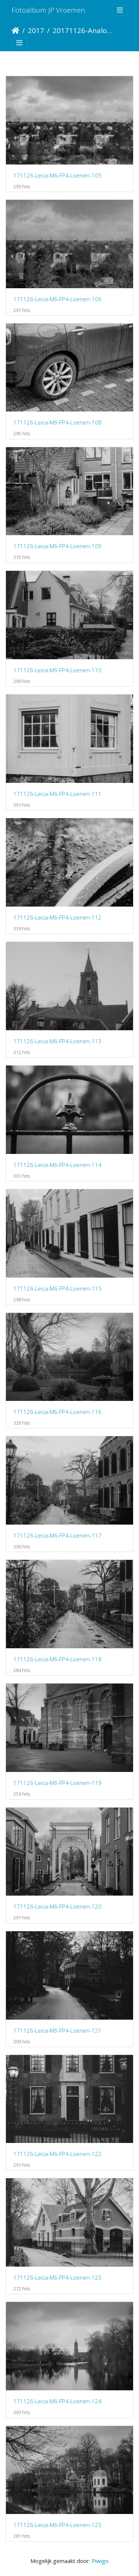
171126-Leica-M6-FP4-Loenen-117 (57, 1535)
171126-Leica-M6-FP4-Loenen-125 (57, 2524)
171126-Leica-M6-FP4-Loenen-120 (57, 1906)
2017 (36, 30)
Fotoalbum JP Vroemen (48, 9)
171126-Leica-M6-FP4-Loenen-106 (57, 299)
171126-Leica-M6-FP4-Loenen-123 (57, 2277)
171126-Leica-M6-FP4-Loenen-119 (57, 1782)
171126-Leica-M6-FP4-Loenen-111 (57, 793)
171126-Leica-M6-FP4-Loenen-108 (57, 422)
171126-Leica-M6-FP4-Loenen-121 (57, 2030)
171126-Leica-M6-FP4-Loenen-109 (57, 546)
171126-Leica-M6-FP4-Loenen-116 (57, 1411)
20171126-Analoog (84, 30)
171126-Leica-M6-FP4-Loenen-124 (57, 2401)
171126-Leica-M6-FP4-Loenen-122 (57, 2153)
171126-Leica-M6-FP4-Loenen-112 (57, 917)
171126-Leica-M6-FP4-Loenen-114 (57, 1164)
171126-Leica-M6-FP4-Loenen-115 (57, 1288)
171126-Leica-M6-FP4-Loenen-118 (57, 1659)
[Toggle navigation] (120, 10)
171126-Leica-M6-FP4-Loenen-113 (57, 1041)
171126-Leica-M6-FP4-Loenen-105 (57, 175)
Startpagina (15, 30)
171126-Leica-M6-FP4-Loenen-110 (57, 670)
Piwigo (100, 2560)
